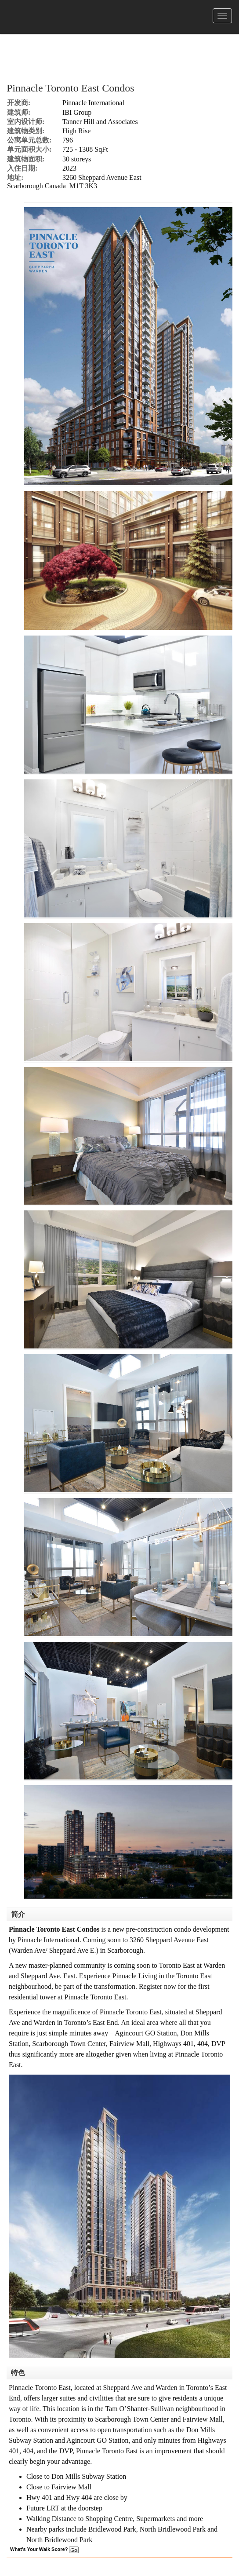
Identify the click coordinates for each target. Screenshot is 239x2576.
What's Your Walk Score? (44, 2549)
